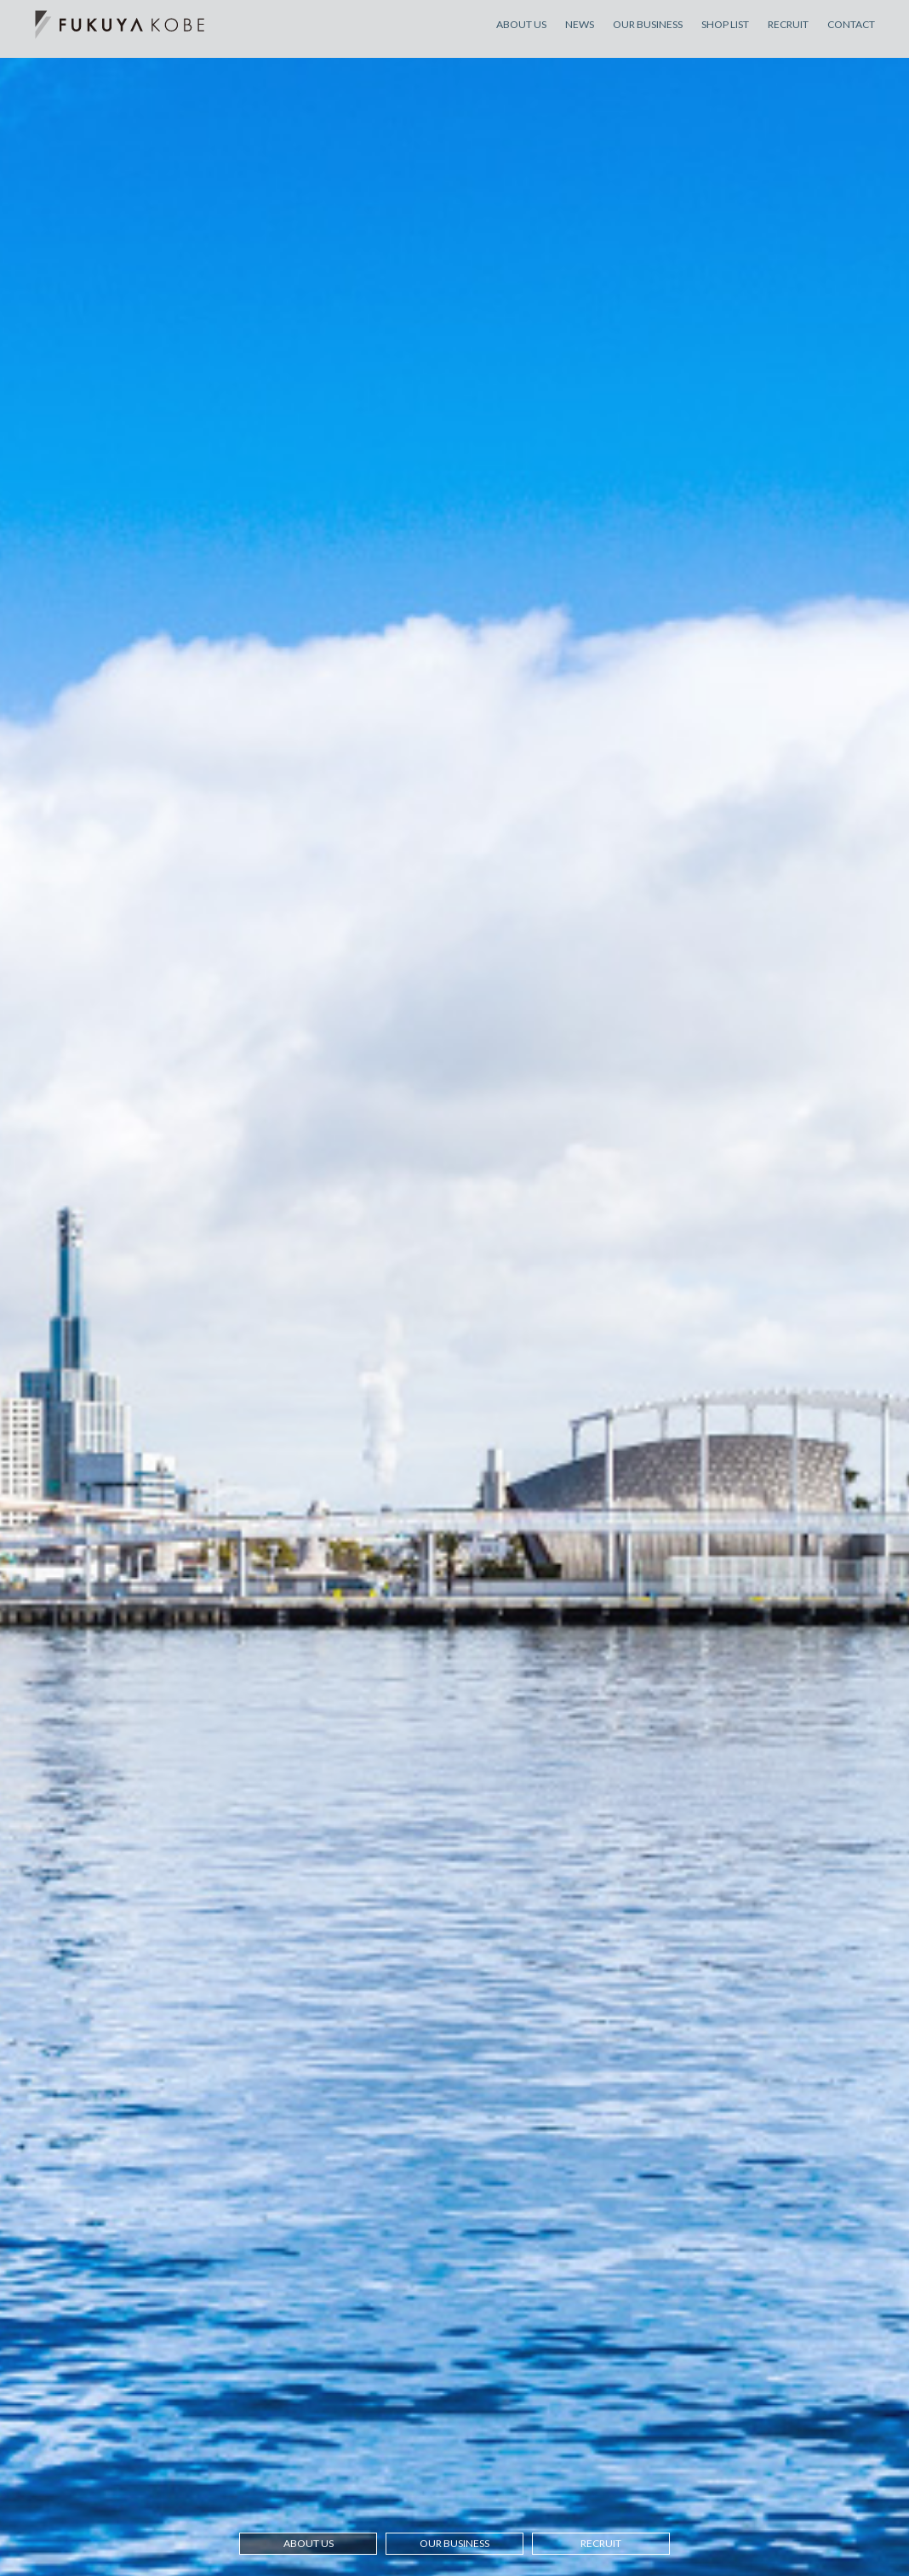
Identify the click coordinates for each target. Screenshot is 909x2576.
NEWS (579, 32)
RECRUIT (788, 32)
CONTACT (851, 32)
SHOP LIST (725, 32)
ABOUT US (521, 32)
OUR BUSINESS (648, 32)
